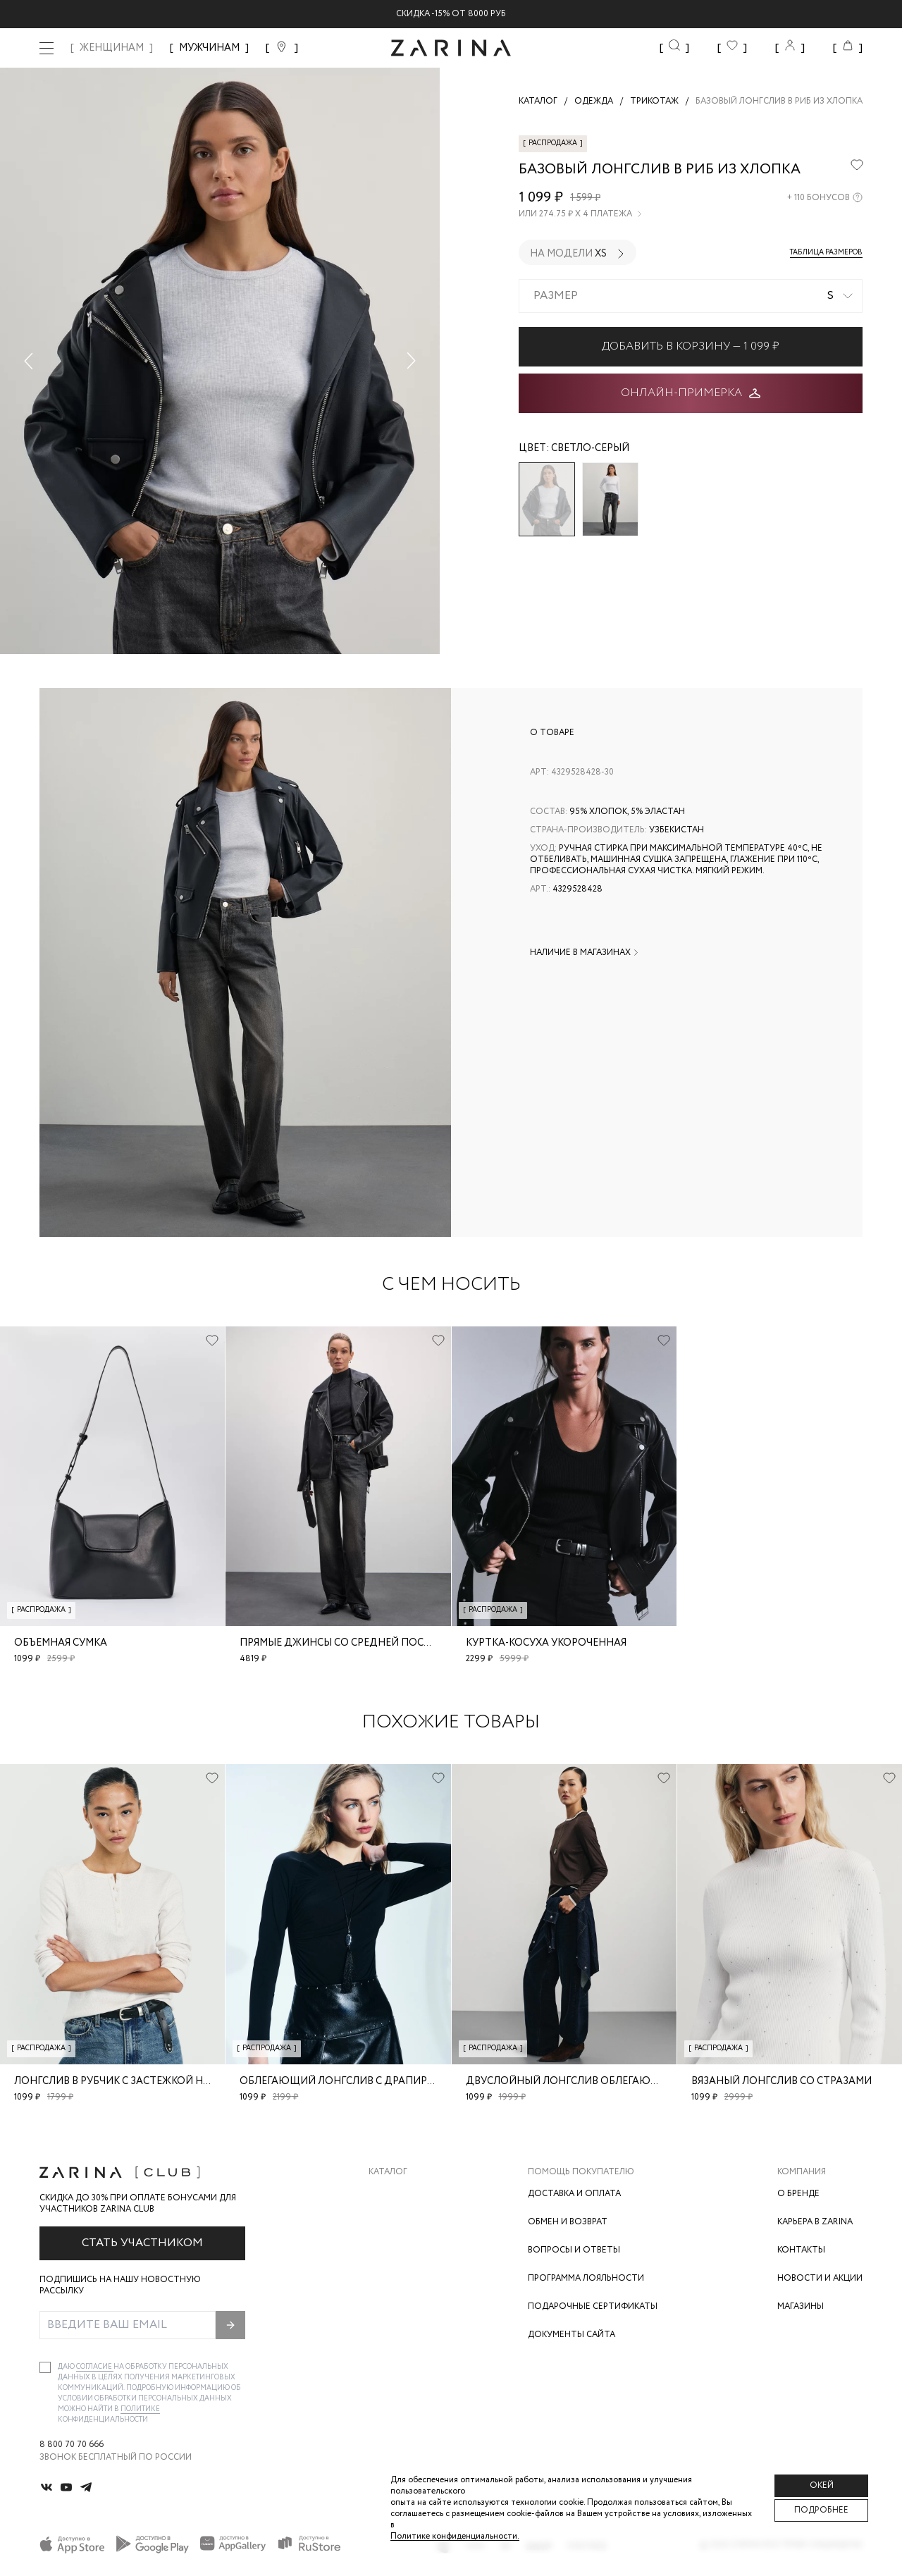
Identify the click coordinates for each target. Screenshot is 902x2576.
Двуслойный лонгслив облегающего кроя (587, 2081)
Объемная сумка (60, 1643)
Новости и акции (820, 2278)
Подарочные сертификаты (592, 2306)
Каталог (388, 2172)
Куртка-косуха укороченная (546, 1643)
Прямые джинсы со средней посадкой (350, 1643)
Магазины (800, 2306)
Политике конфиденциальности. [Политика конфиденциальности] (454, 2536)
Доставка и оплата (574, 2194)
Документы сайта (571, 2335)
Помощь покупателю (581, 2172)
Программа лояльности (586, 2278)
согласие (94, 2367)
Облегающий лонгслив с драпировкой (352, 2081)
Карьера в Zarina (815, 2222)
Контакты (801, 2250)
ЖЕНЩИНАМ (112, 48)
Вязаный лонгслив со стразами (781, 2081)
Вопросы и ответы (574, 2250)
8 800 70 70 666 (71, 2445)
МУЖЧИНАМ (209, 48)
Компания (801, 2172)
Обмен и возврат (567, 2222)
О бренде (798, 2194)
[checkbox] (45, 2367)
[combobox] (691, 296)
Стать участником (142, 2243)
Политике (140, 2409)
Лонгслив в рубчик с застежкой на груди (129, 2081)
